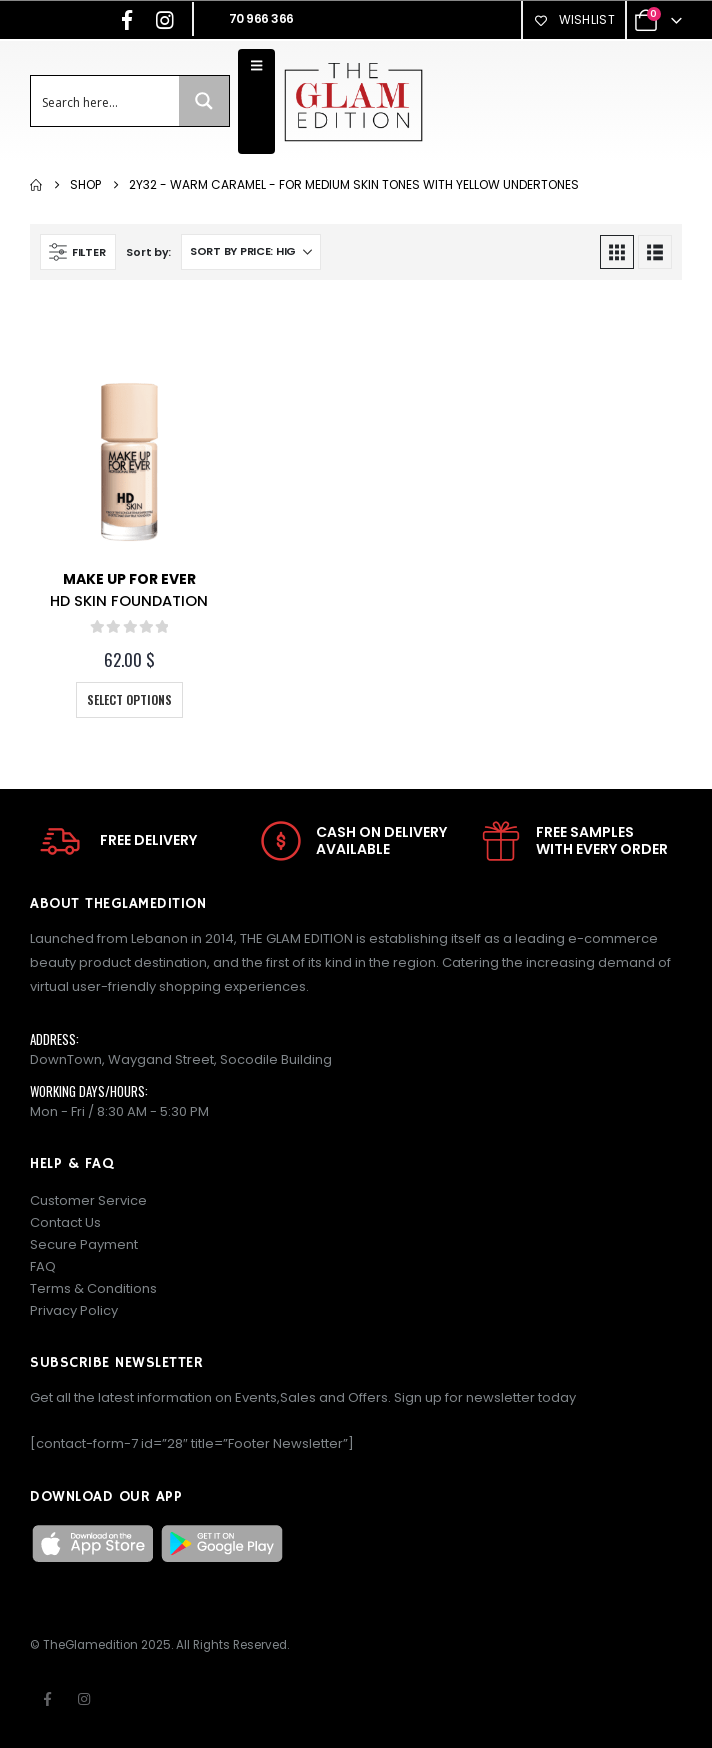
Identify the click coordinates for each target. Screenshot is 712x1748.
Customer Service (88, 1200)
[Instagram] (165, 20)
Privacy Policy (74, 1310)
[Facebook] (127, 20)
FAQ (43, 1266)
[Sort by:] (251, 252)
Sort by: (148, 252)
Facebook (47, 1699)
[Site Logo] (353, 101)
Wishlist (574, 19)
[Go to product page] (129, 458)
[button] (78, 252)
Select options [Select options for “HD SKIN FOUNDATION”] (129, 699)
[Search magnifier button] (204, 101)
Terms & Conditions (93, 1288)
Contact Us (65, 1222)
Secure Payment (84, 1244)
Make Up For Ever (129, 579)
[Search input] (106, 101)
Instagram (84, 1699)
